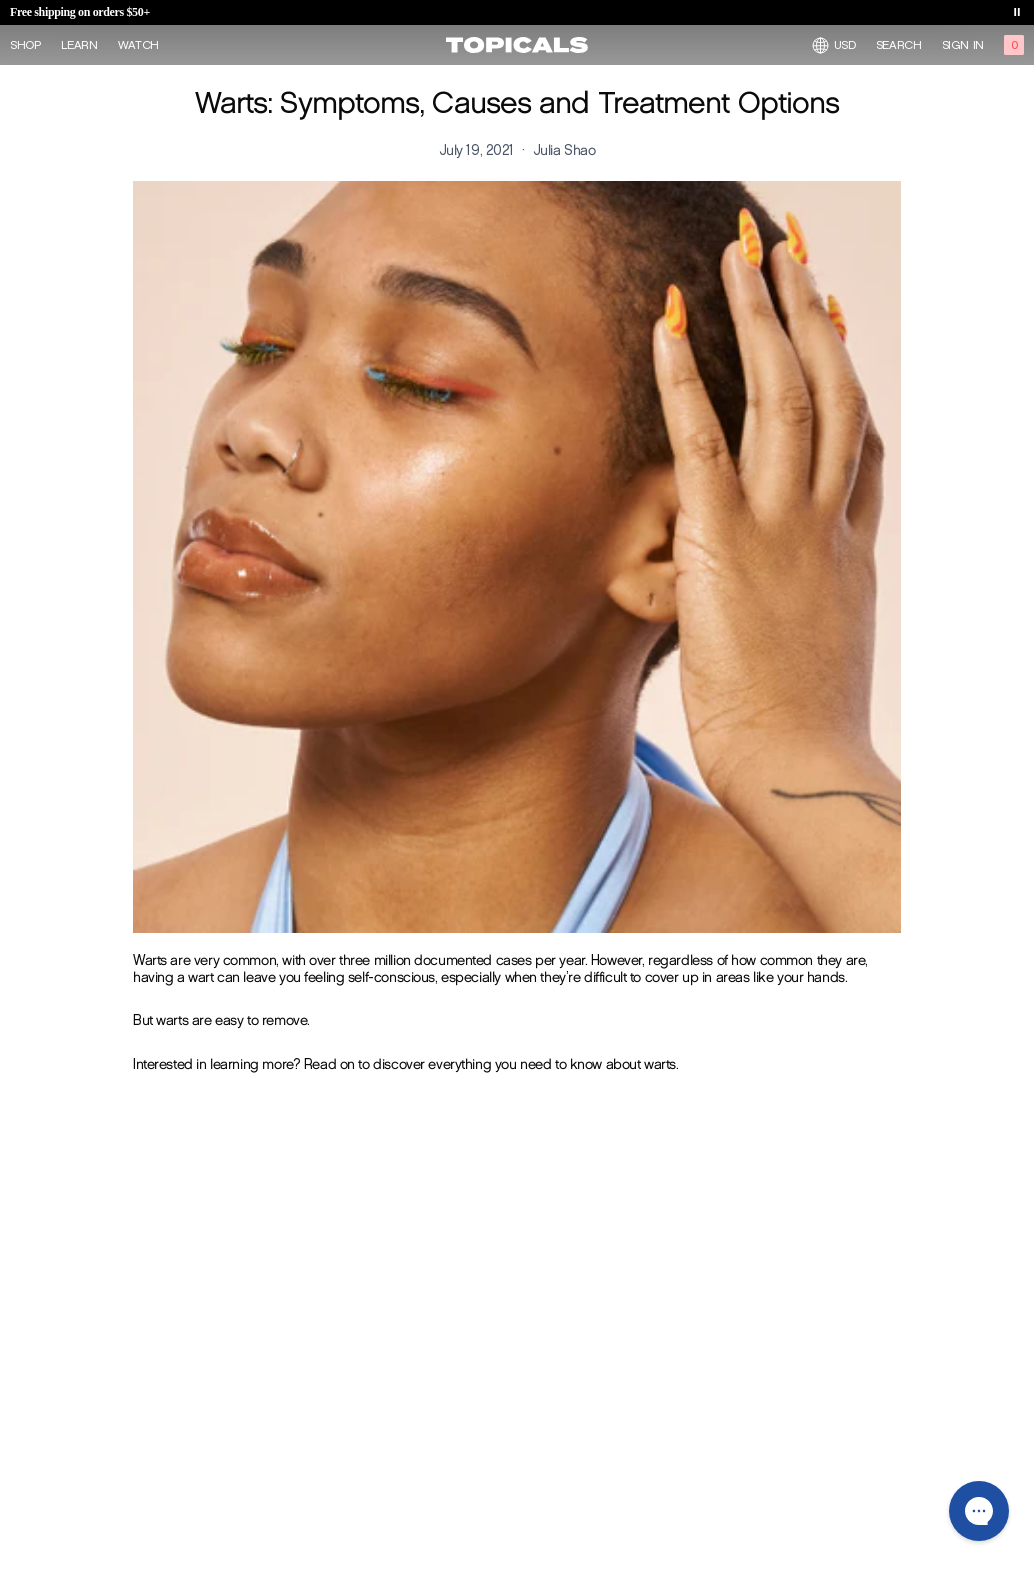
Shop (25, 45)
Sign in (963, 45)
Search (899, 45)
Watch (138, 45)
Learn (79, 45)
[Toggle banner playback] (1017, 12)
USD (834, 45)
